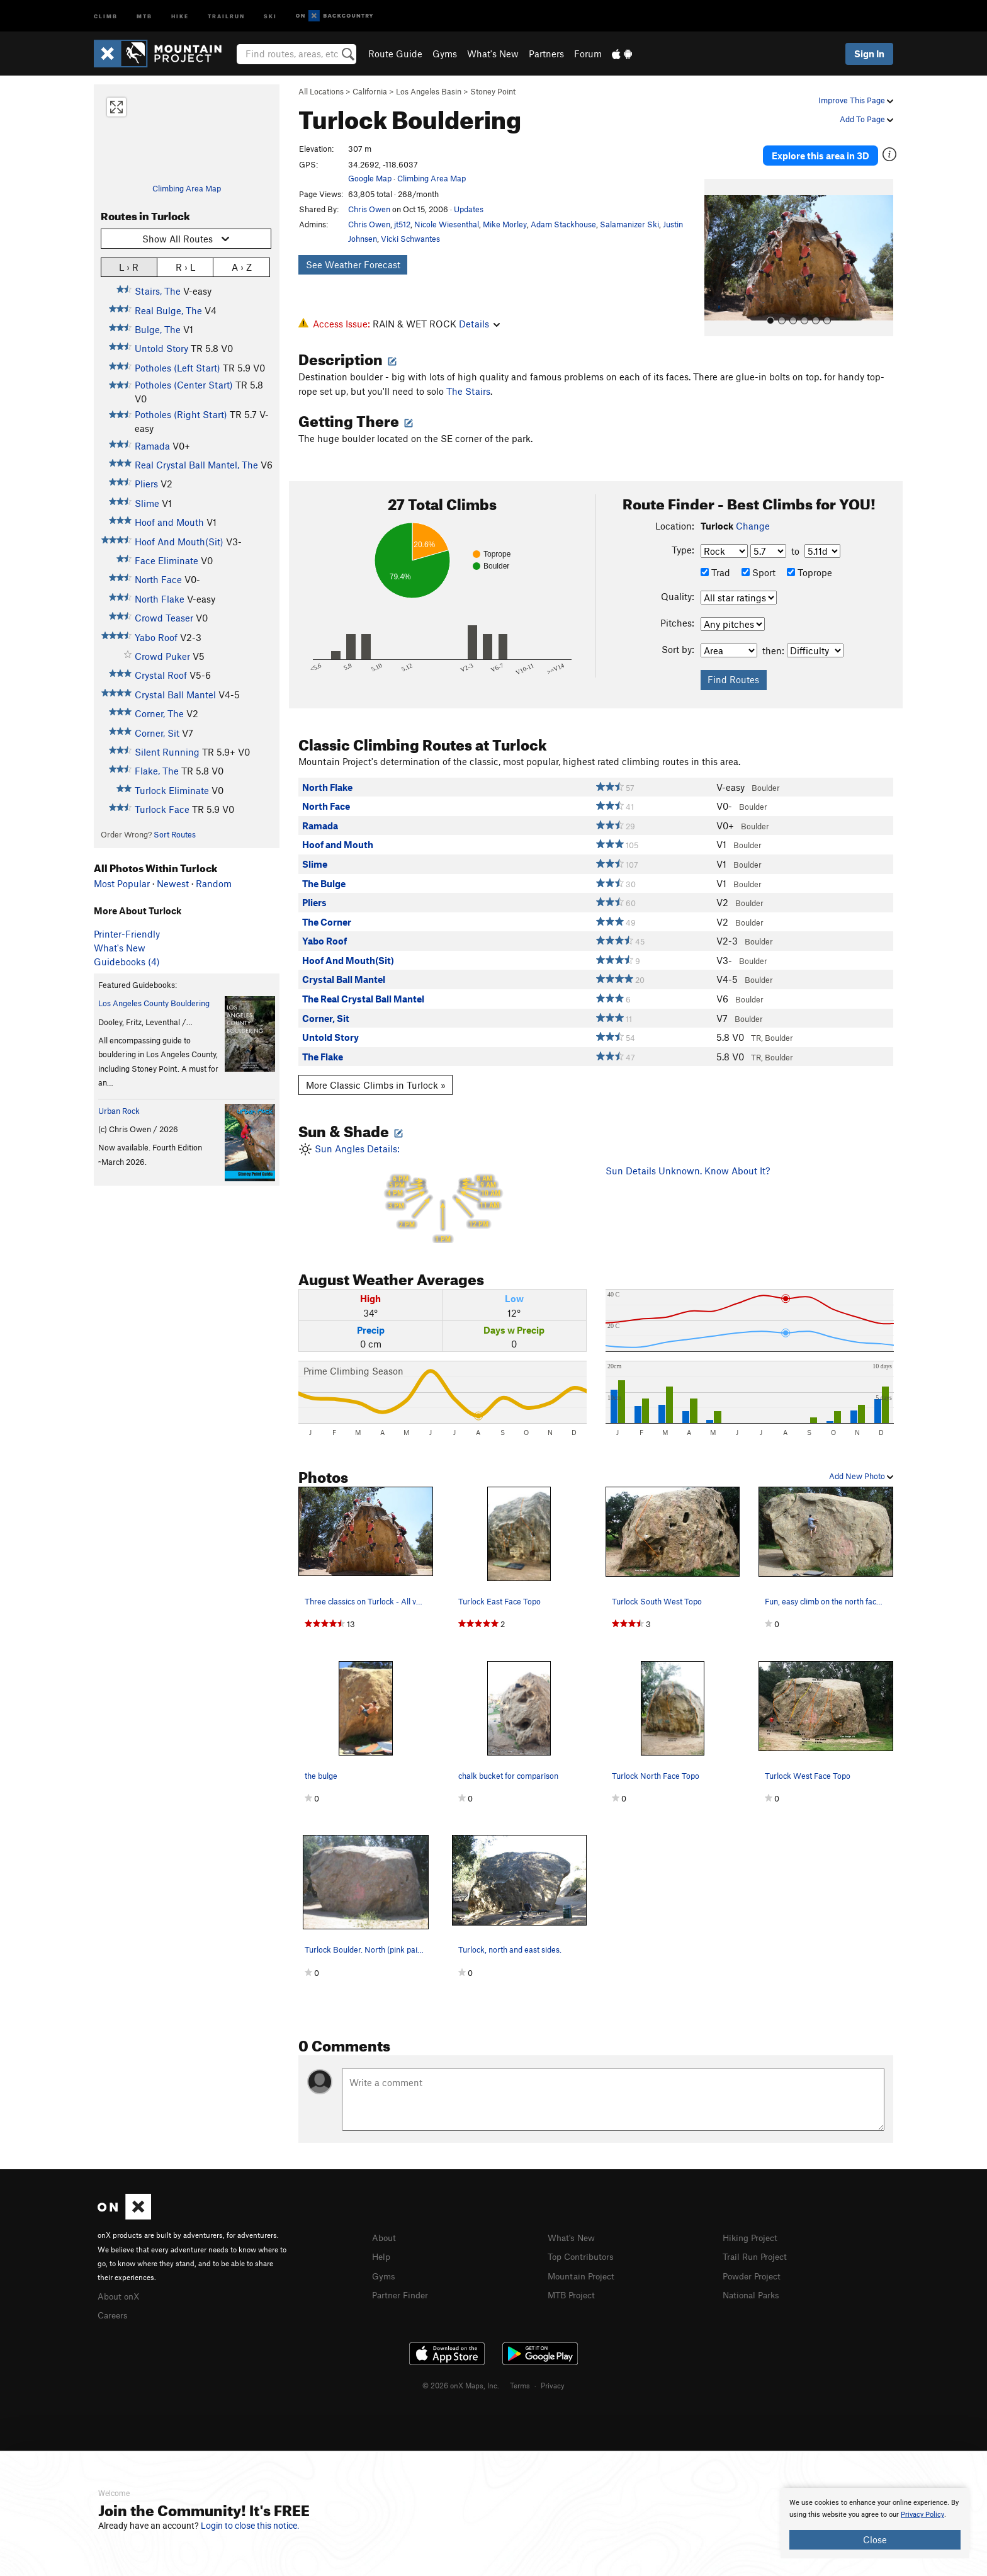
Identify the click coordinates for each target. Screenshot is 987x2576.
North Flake (159, 598)
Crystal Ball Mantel (175, 694)
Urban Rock (119, 1111)
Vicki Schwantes (410, 239)
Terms (520, 2379)
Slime (147, 503)
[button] (717, 246)
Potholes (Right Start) (181, 414)
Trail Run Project (757, 2251)
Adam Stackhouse (563, 224)
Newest (173, 883)
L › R (128, 267)
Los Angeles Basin (428, 91)
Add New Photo (861, 1472)
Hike (180, 15)
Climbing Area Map (186, 188)
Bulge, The (158, 329)
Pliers (146, 483)
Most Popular (122, 883)
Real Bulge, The (168, 310)
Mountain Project (584, 2270)
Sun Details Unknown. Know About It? (688, 1166)
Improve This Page (855, 100)
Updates (468, 209)
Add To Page (866, 119)
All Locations (321, 91)
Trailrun (226, 15)
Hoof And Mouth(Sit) (179, 541)
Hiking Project (752, 2232)
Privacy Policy (922, 2515)
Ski (270, 15)
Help (382, 2251)
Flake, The (157, 770)
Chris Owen (369, 209)
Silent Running (167, 751)
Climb (106, 15)
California (369, 91)
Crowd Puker (162, 656)
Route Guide (395, 53)
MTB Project (573, 2288)
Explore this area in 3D (835, 150)
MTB (144, 15)
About (385, 2232)
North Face (158, 579)
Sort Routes (175, 834)
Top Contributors (583, 2251)
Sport (759, 568)
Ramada (152, 445)
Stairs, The (158, 291)
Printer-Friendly (127, 933)
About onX (120, 2290)
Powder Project (754, 2270)
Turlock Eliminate (172, 790)
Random (214, 883)
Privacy (553, 2379)
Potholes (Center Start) (184, 384)
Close (875, 2539)
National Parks (753, 2288)
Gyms (444, 53)
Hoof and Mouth (169, 522)
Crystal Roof (161, 675)
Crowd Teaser (164, 617)
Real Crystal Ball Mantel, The (196, 464)
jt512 (402, 224)
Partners (546, 53)
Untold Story (161, 348)
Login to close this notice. (250, 2526)
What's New (493, 53)
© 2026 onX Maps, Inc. (460, 2379)
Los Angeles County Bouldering (154, 1003)
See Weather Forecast (353, 264)
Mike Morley (505, 224)
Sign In (869, 53)
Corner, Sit (157, 733)
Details (479, 323)
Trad (715, 568)
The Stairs (468, 386)
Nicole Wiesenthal (446, 224)
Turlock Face (162, 809)
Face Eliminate (166, 560)
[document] (875, 2523)
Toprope (809, 568)
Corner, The (159, 713)
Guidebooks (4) (127, 961)
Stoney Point (493, 91)
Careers (114, 2309)
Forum (588, 53)
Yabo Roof (156, 637)
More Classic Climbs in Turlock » (376, 1080)
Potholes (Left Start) (177, 367)
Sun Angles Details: (442, 1188)
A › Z (242, 267)
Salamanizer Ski (629, 224)
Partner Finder (402, 2288)
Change (753, 521)
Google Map (370, 178)
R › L (185, 267)
